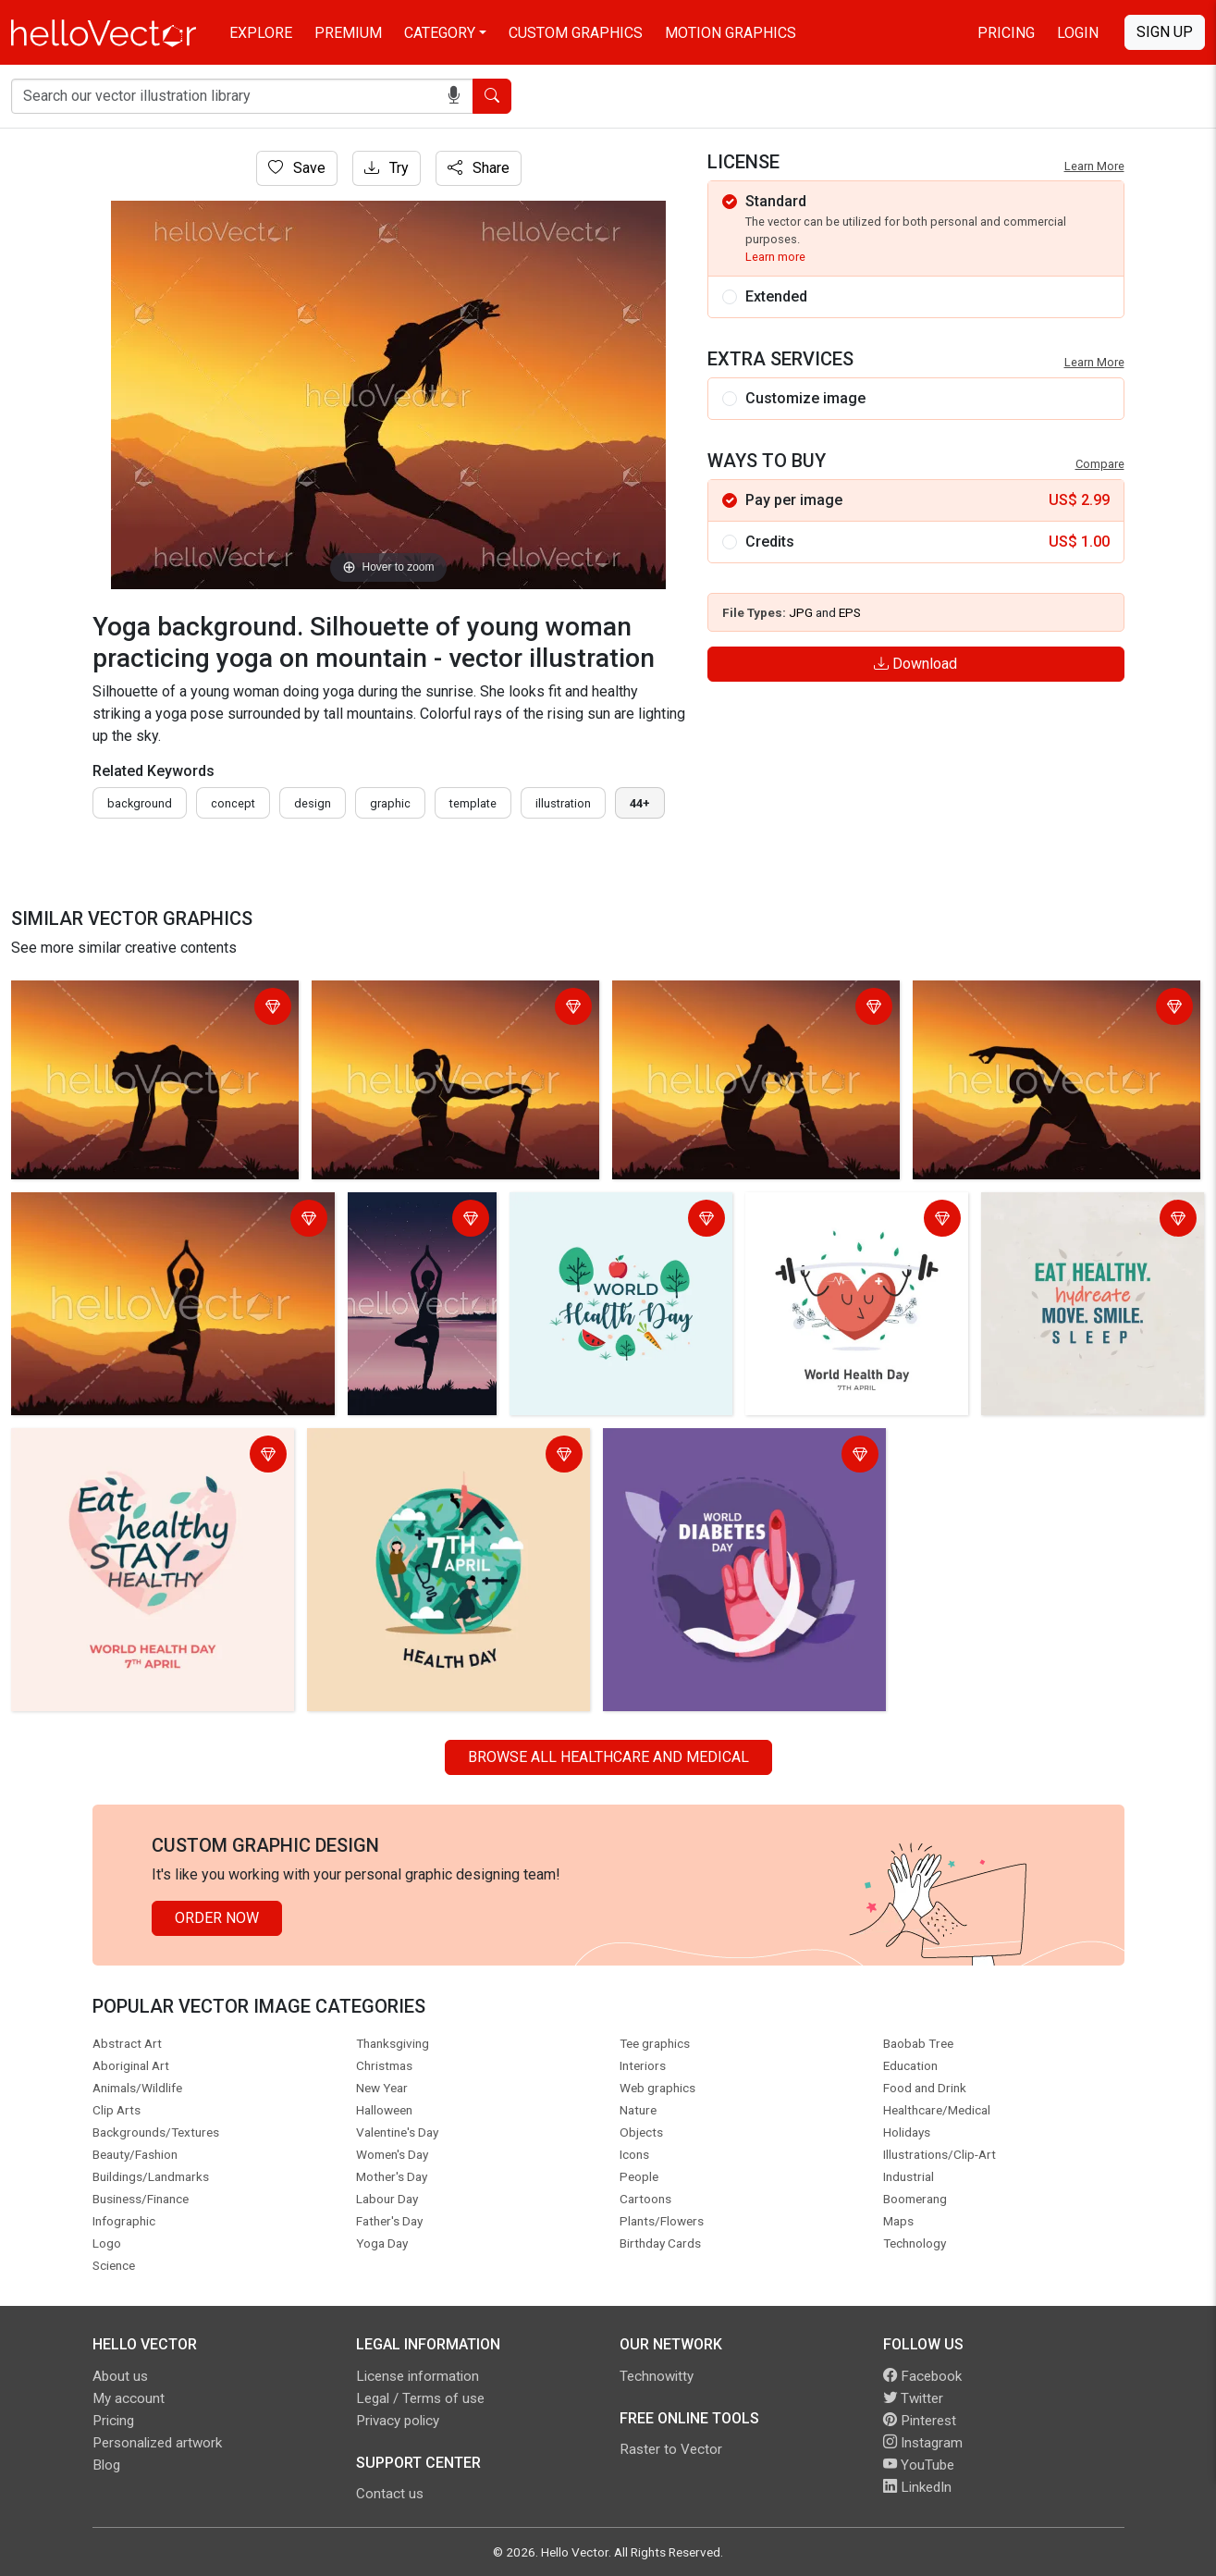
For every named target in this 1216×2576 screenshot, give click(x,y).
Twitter (913, 2398)
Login (1078, 33)
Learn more (775, 257)
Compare (1099, 464)
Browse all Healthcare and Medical (608, 1757)
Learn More (1094, 166)
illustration (563, 803)
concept (233, 803)
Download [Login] (915, 663)
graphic (390, 803)
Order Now (217, 1918)
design (312, 803)
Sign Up (1164, 32)
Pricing (1006, 33)
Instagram (923, 2442)
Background (139, 803)
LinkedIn (917, 2487)
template (473, 803)
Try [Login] (386, 168)
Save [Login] (296, 168)
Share (479, 168)
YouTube (918, 2465)
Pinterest (919, 2420)
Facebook (922, 2376)
